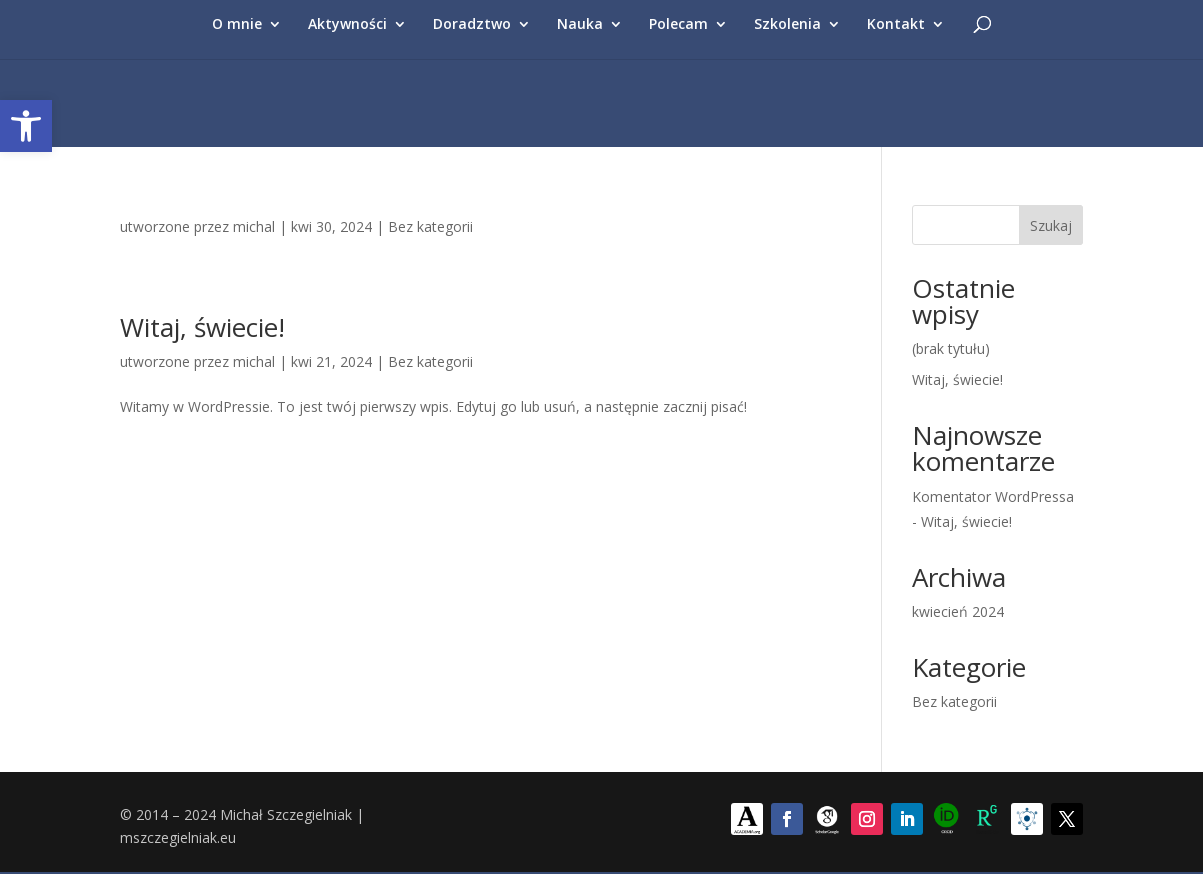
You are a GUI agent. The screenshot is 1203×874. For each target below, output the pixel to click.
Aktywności (347, 25)
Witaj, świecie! (202, 327)
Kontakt (896, 25)
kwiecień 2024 (958, 611)
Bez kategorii (430, 226)
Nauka (580, 25)
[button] (26, 126)
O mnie (237, 25)
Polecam (678, 25)
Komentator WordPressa (993, 496)
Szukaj (1051, 225)
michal (254, 226)
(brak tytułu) (951, 348)
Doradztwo (472, 25)
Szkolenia (787, 25)
